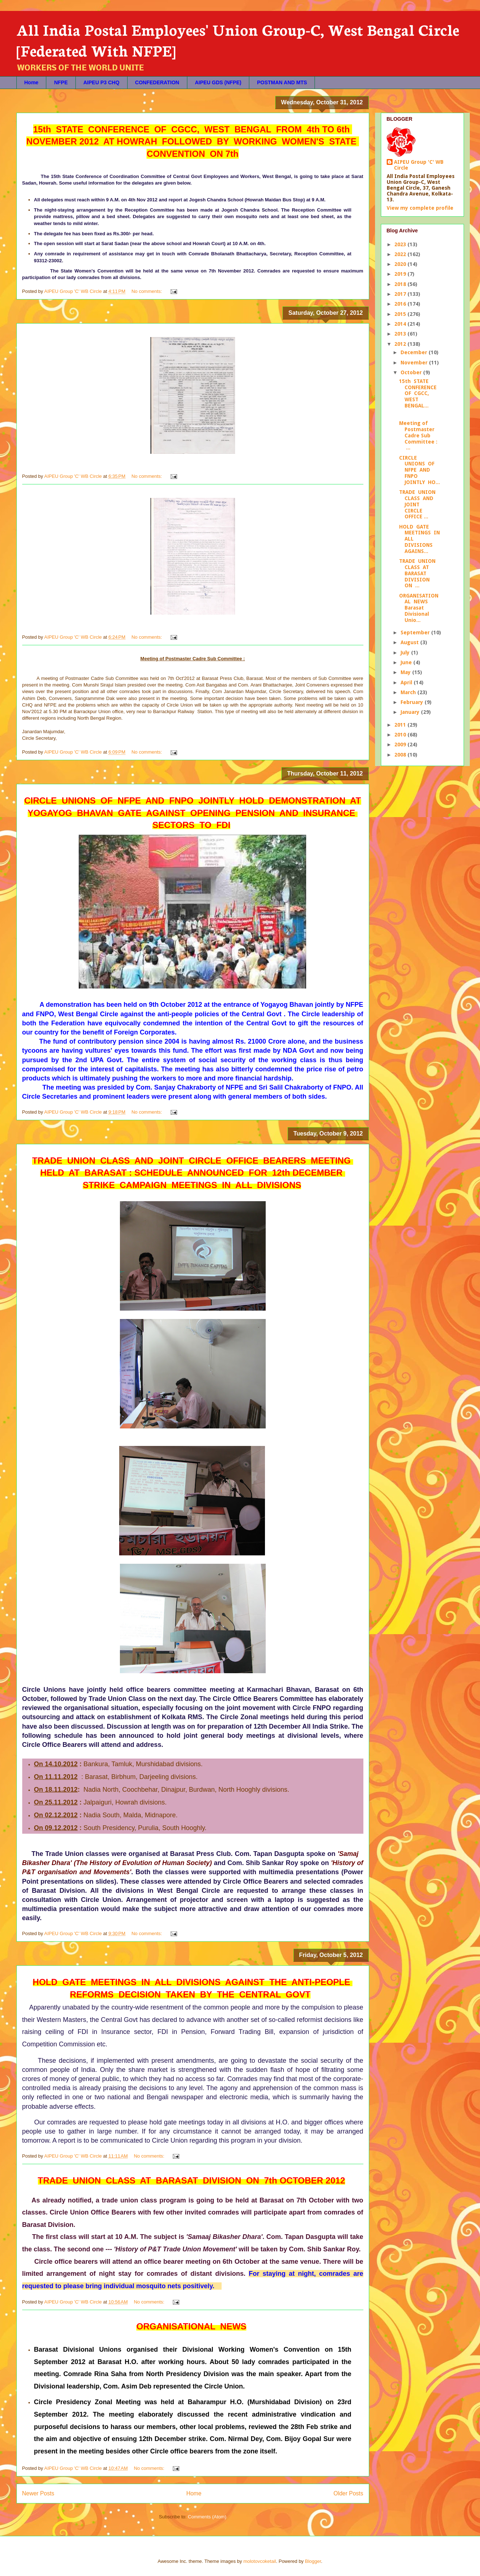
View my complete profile (420, 208)
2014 (400, 324)
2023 (400, 244)
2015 (400, 314)
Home (31, 82)
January (411, 712)
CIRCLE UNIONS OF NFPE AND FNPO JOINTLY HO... (419, 470)
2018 (400, 284)
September (416, 632)
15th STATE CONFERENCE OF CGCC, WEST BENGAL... (418, 393)
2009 (400, 744)
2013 (400, 334)
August (410, 642)
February (413, 702)
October (412, 372)
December (415, 352)
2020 (400, 264)
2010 (400, 735)
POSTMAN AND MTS (282, 82)
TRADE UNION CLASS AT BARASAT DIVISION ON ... (418, 573)
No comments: (147, 291)
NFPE (60, 82)
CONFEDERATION (157, 82)
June (407, 662)
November (415, 362)
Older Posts (348, 2493)
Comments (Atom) (207, 2516)
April (407, 682)
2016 (400, 304)
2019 (400, 274)
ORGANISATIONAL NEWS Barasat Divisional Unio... (418, 608)
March (409, 692)
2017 (400, 294)
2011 (400, 725)
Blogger (313, 2561)
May (406, 672)
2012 (400, 344)
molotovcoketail (259, 2561)
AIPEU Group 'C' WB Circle (419, 165)
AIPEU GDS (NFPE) (218, 82)
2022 (400, 254)
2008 (400, 755)
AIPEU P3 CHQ (101, 82)
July (406, 652)
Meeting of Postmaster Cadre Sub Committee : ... (418, 435)
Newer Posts (38, 2493)
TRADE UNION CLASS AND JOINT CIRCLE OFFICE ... (418, 504)
